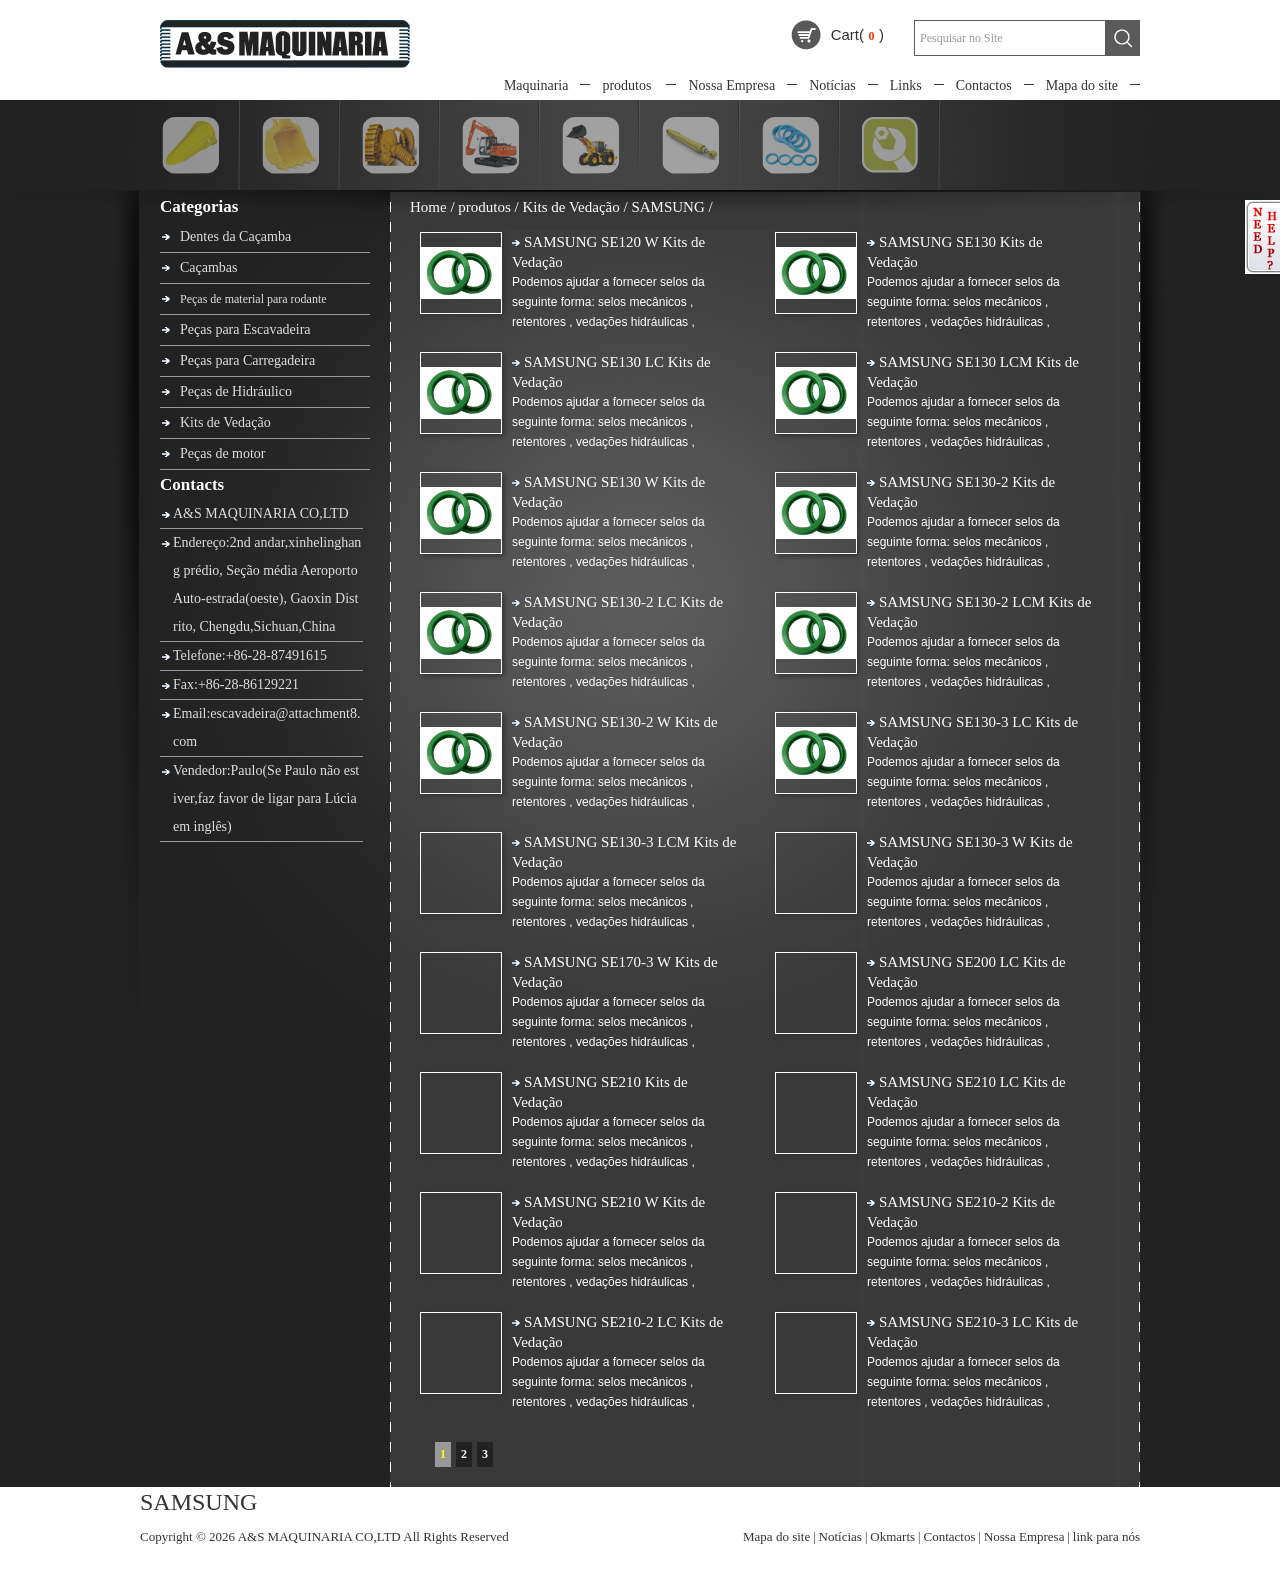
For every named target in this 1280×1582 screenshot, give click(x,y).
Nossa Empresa (731, 85)
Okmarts (892, 1536)
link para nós (1106, 1536)
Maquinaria (536, 85)
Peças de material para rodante (253, 299)
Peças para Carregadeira (247, 360)
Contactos (984, 85)
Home (428, 207)
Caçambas (209, 267)
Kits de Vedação (225, 422)
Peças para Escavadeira (245, 329)
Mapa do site (1082, 85)
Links (906, 85)
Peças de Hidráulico (236, 391)
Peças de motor (223, 453)
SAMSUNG (667, 207)
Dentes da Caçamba (235, 236)
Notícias (832, 85)
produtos (626, 85)
